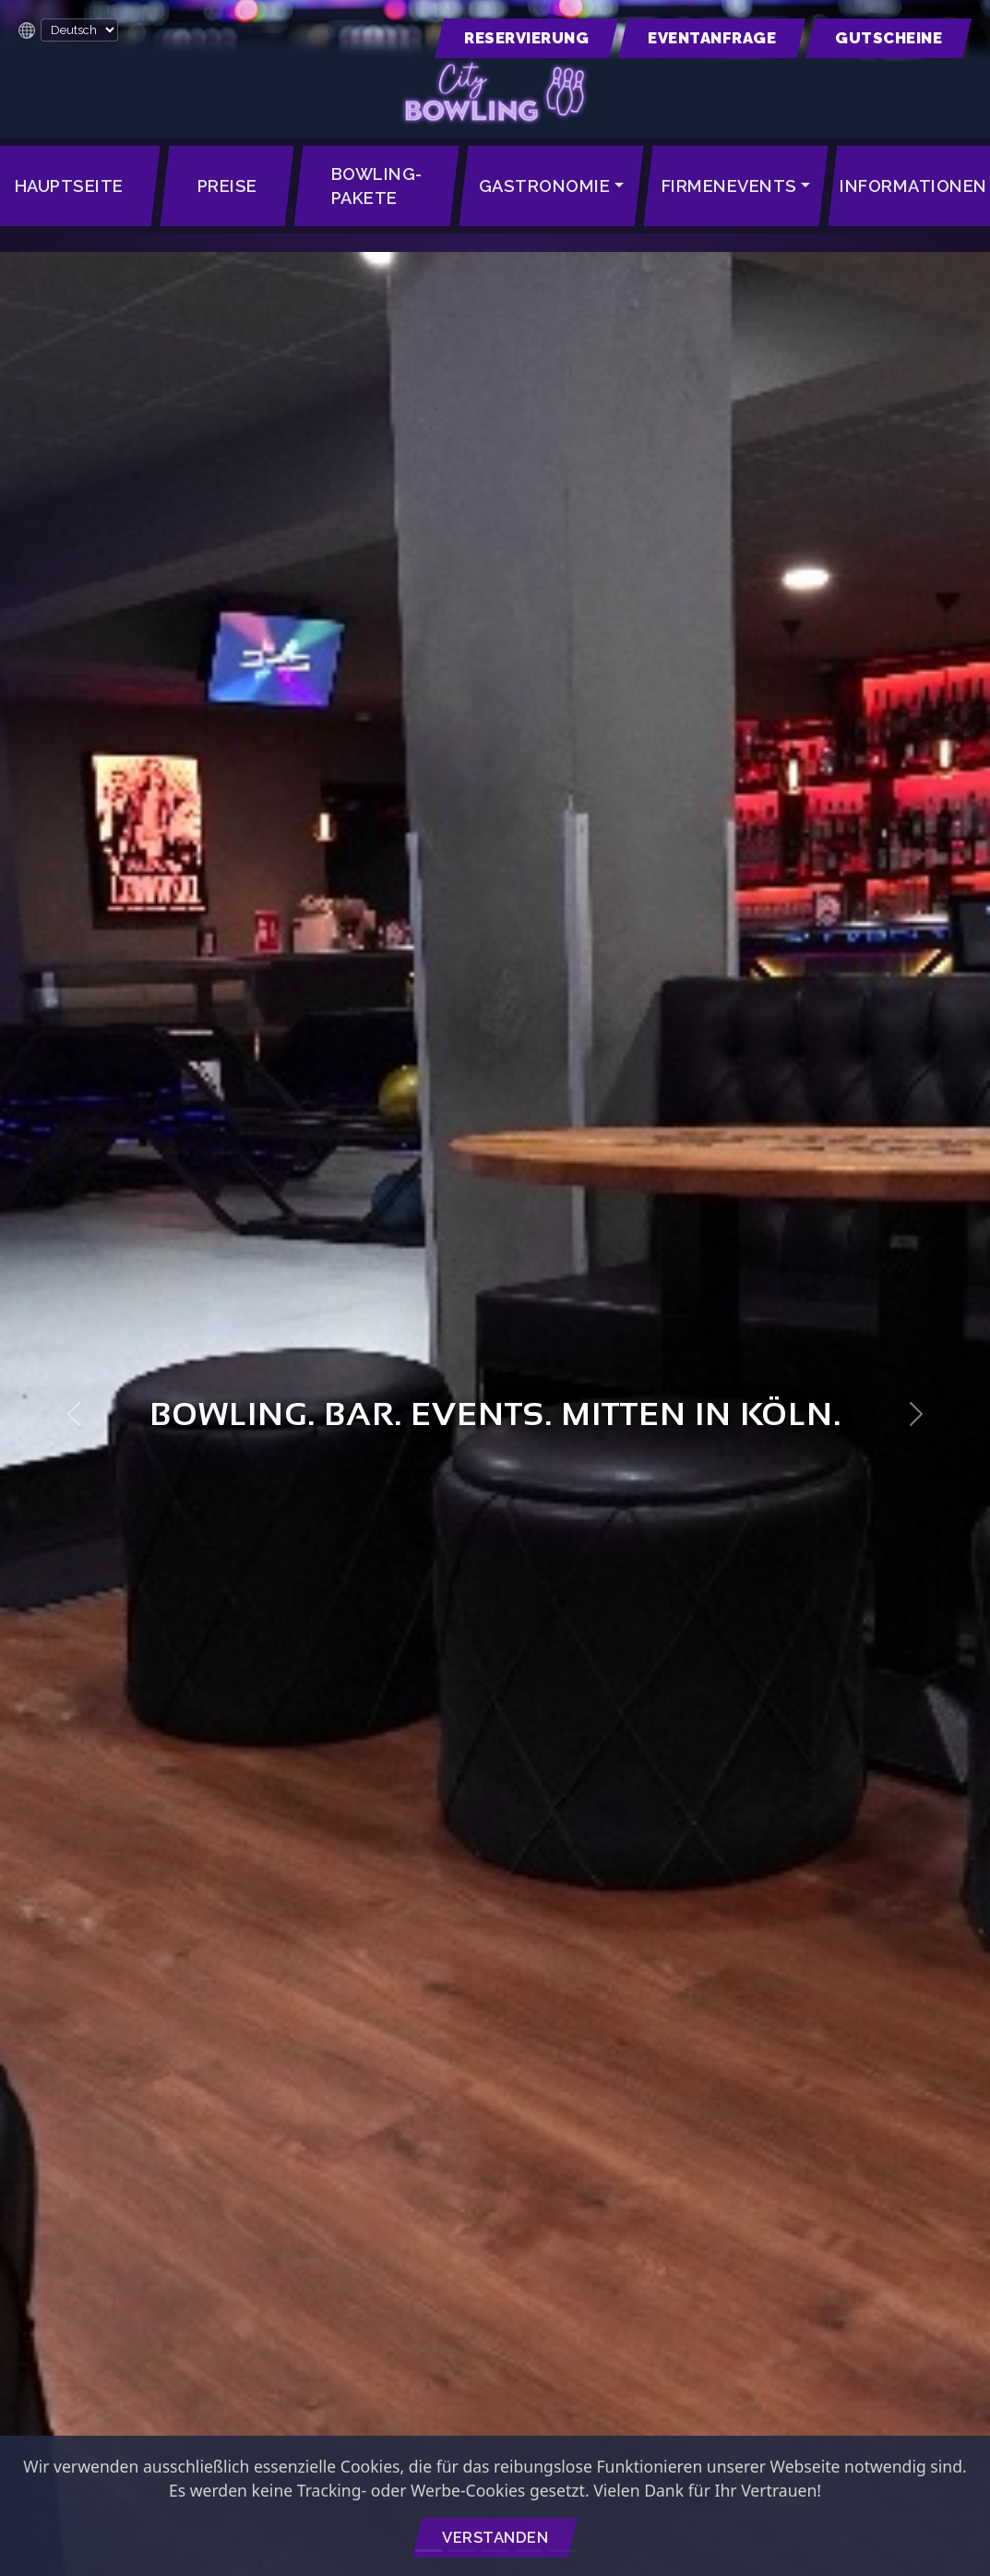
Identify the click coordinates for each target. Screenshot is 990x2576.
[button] (526, 38)
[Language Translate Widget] (79, 30)
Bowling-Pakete (377, 186)
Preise (227, 186)
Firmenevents (729, 186)
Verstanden (495, 2537)
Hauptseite (69, 186)
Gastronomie (545, 186)
